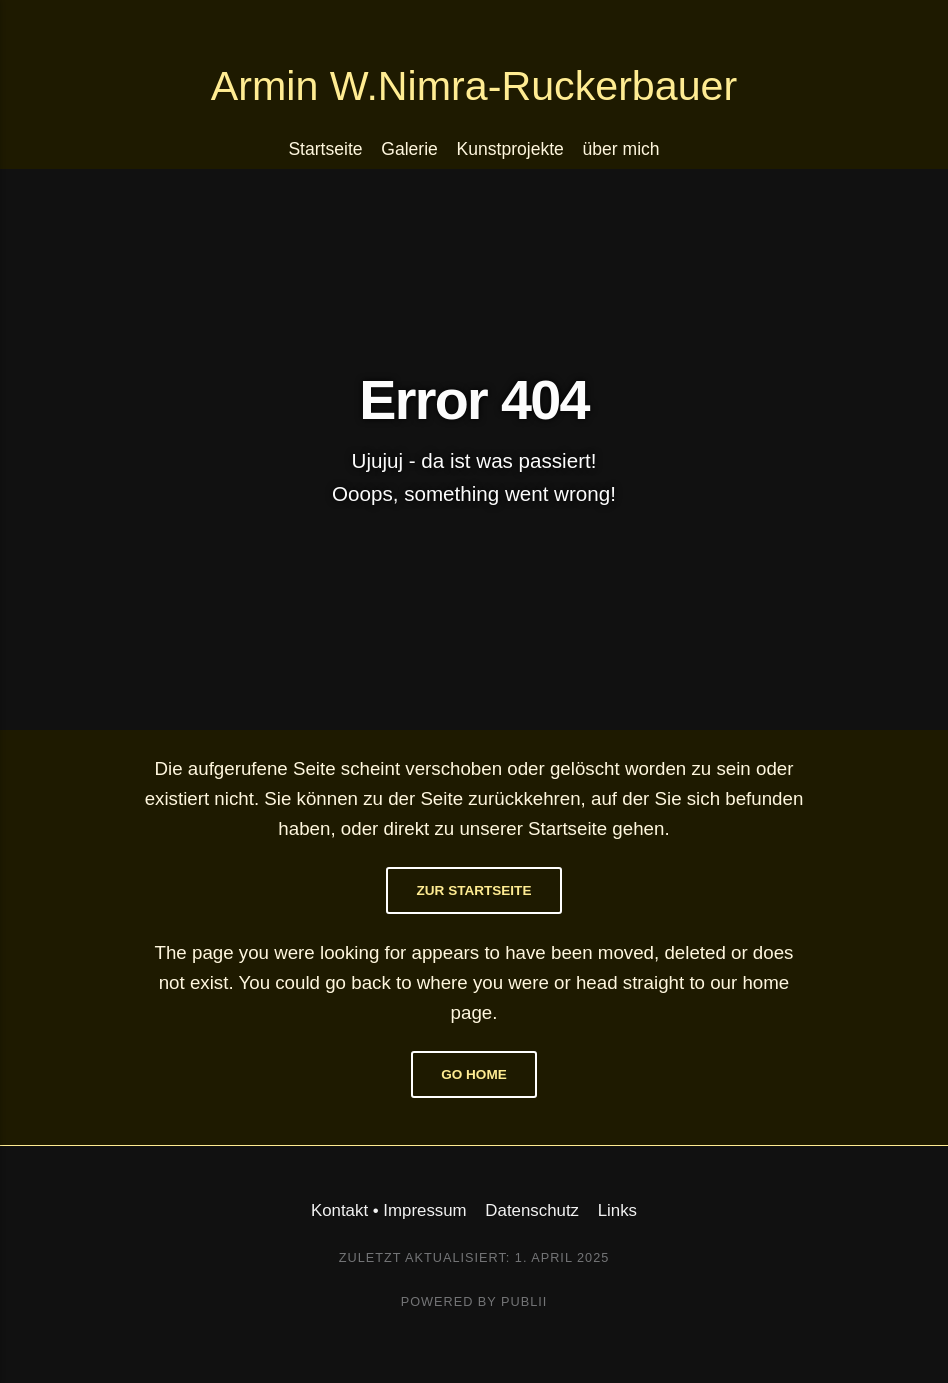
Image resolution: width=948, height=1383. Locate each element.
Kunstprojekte (510, 149)
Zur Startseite (474, 890)
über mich (621, 149)
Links (617, 1210)
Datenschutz (532, 1210)
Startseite (325, 149)
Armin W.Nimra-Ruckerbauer (474, 86)
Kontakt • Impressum (389, 1210)
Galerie (409, 149)
